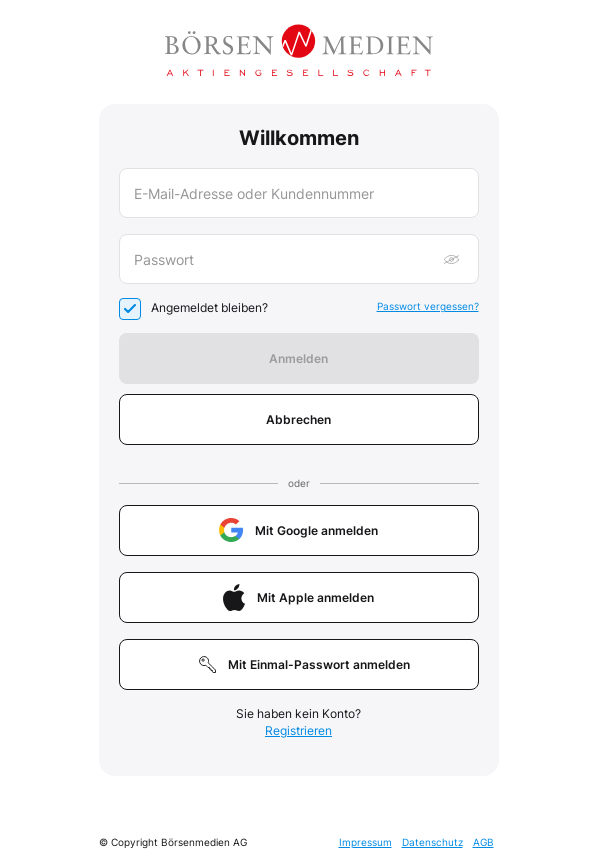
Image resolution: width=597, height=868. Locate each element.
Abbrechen (298, 419)
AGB (483, 842)
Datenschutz (432, 842)
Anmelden (298, 358)
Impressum (365, 842)
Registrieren (298, 730)
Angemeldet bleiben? (209, 307)
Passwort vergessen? (428, 306)
